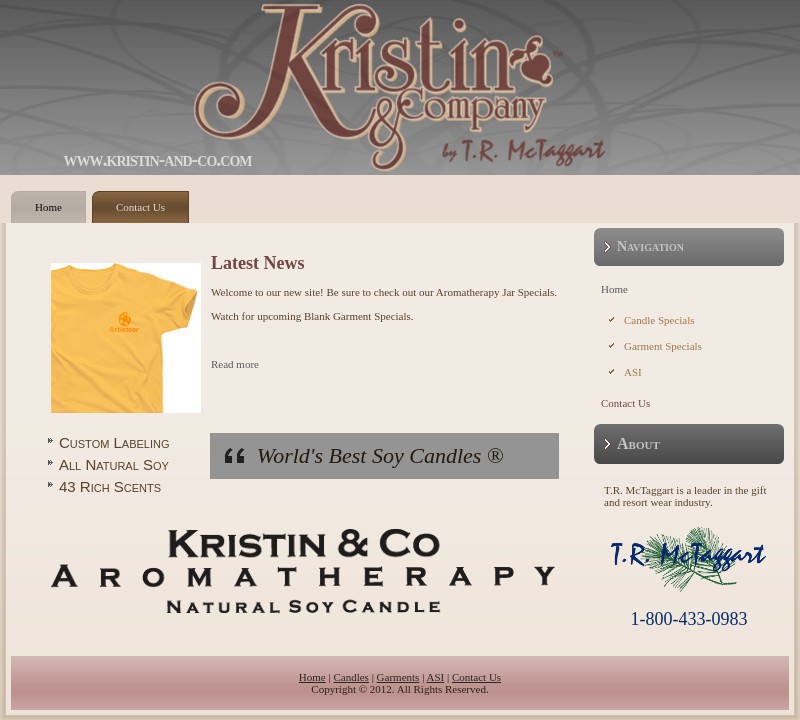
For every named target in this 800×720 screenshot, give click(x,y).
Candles (350, 677)
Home (48, 207)
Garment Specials (663, 346)
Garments (398, 677)
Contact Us (140, 207)
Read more (235, 364)
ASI (633, 372)
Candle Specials (659, 320)
